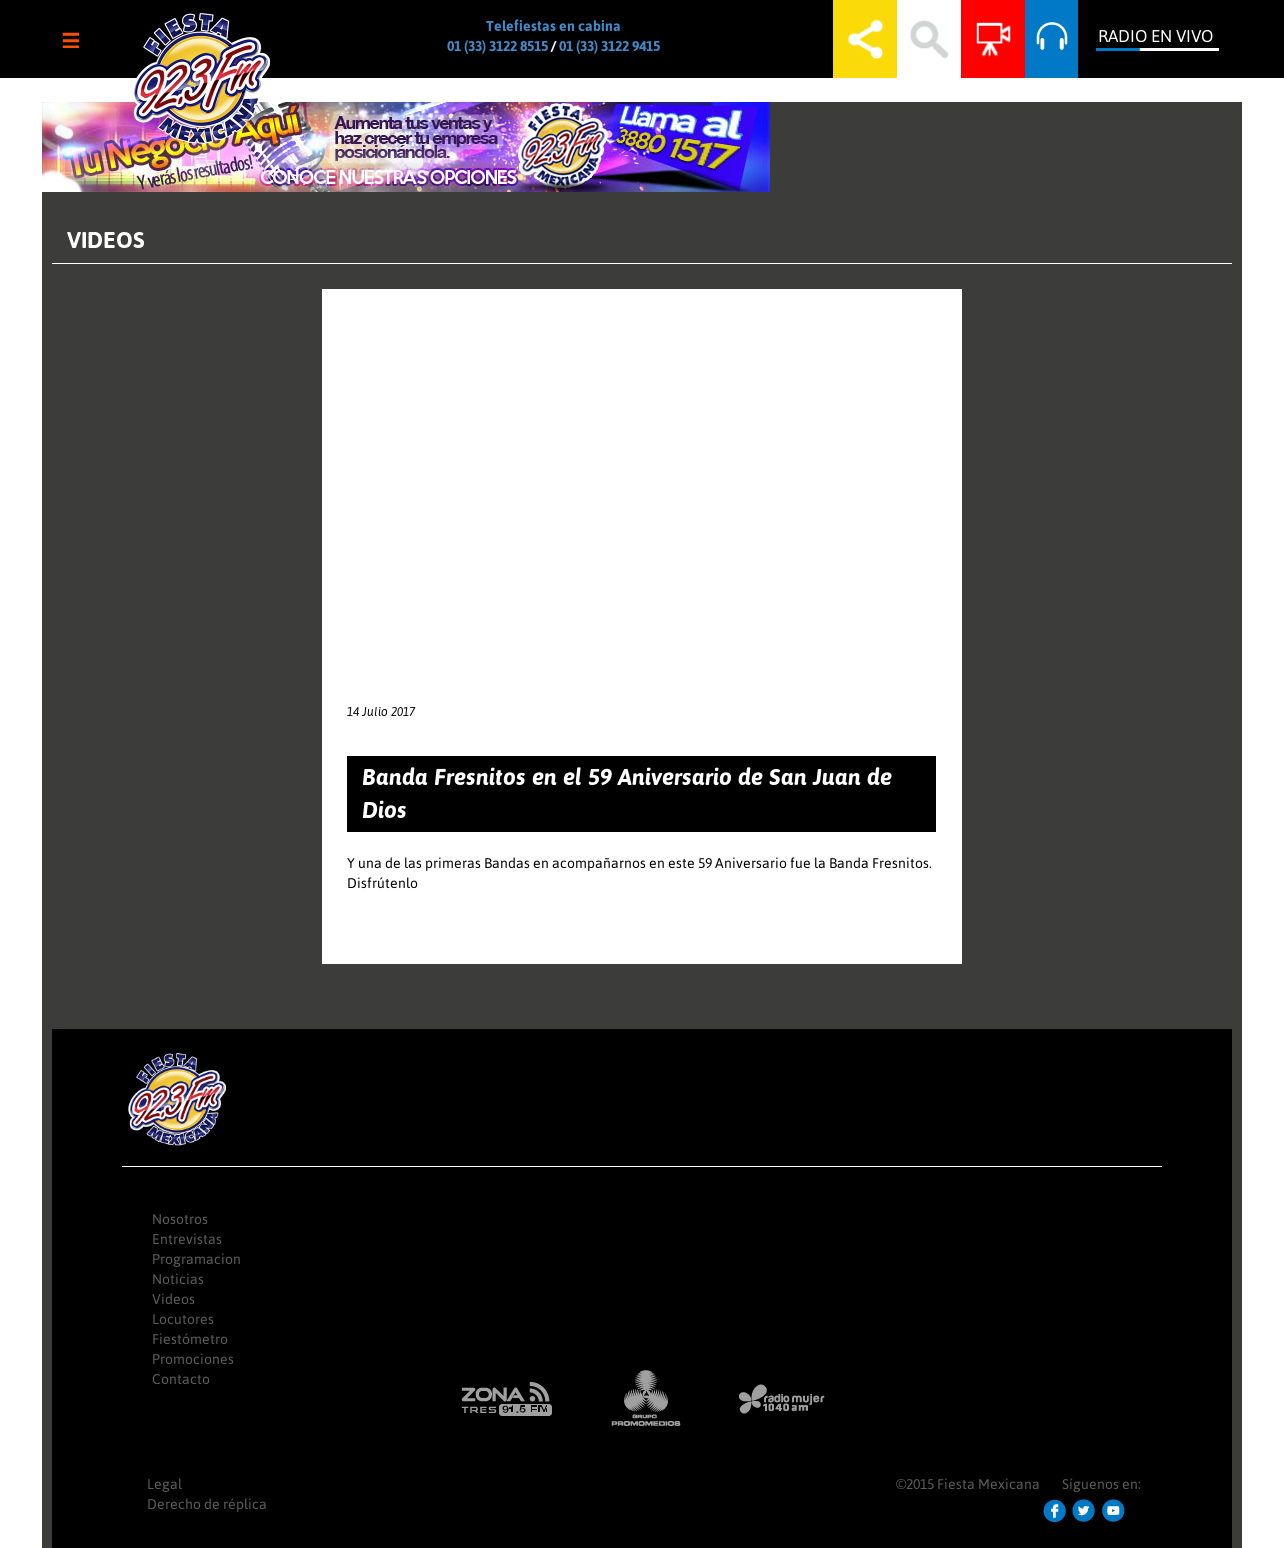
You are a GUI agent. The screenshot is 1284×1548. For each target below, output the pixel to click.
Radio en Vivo (1155, 36)
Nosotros (180, 1219)
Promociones (193, 1359)
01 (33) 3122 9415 (609, 46)
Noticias (178, 1279)
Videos (173, 1299)
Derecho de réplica (207, 1504)
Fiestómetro (190, 1339)
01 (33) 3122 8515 (497, 46)
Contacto (181, 1379)
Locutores (183, 1319)
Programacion (196, 1259)
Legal (164, 1484)
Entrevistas (187, 1239)
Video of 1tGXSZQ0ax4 (642, 484)
